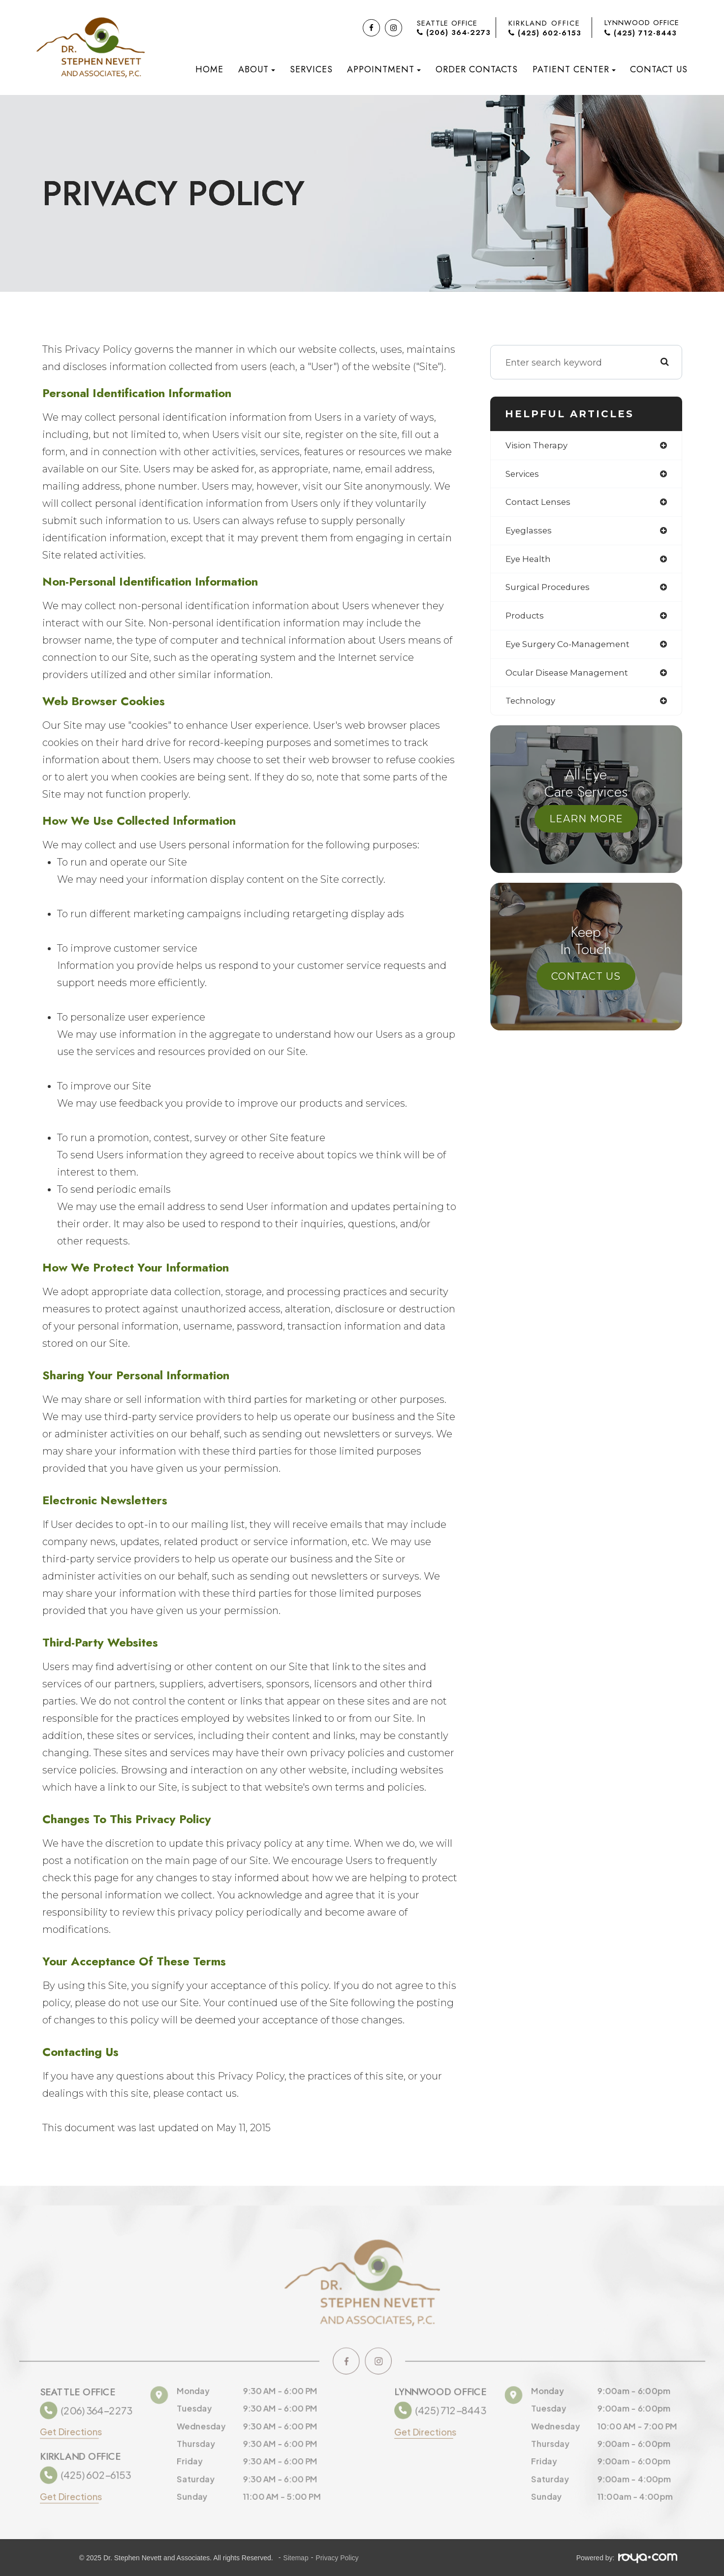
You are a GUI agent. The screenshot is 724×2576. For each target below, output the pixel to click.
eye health (529, 562)
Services (311, 69)
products (525, 620)
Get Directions (67, 2431)
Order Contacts (477, 69)
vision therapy (538, 445)
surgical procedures (550, 591)
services (523, 474)
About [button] (256, 69)
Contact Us (659, 69)
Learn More (586, 825)
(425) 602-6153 (544, 33)
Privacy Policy (336, 2558)
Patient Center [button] (574, 69)
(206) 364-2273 (454, 32)
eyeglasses (529, 533)
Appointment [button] (384, 69)
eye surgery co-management (571, 649)
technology (531, 707)
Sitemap (295, 2558)
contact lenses (539, 503)
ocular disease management (570, 678)
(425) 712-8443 (640, 33)
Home (209, 69)
